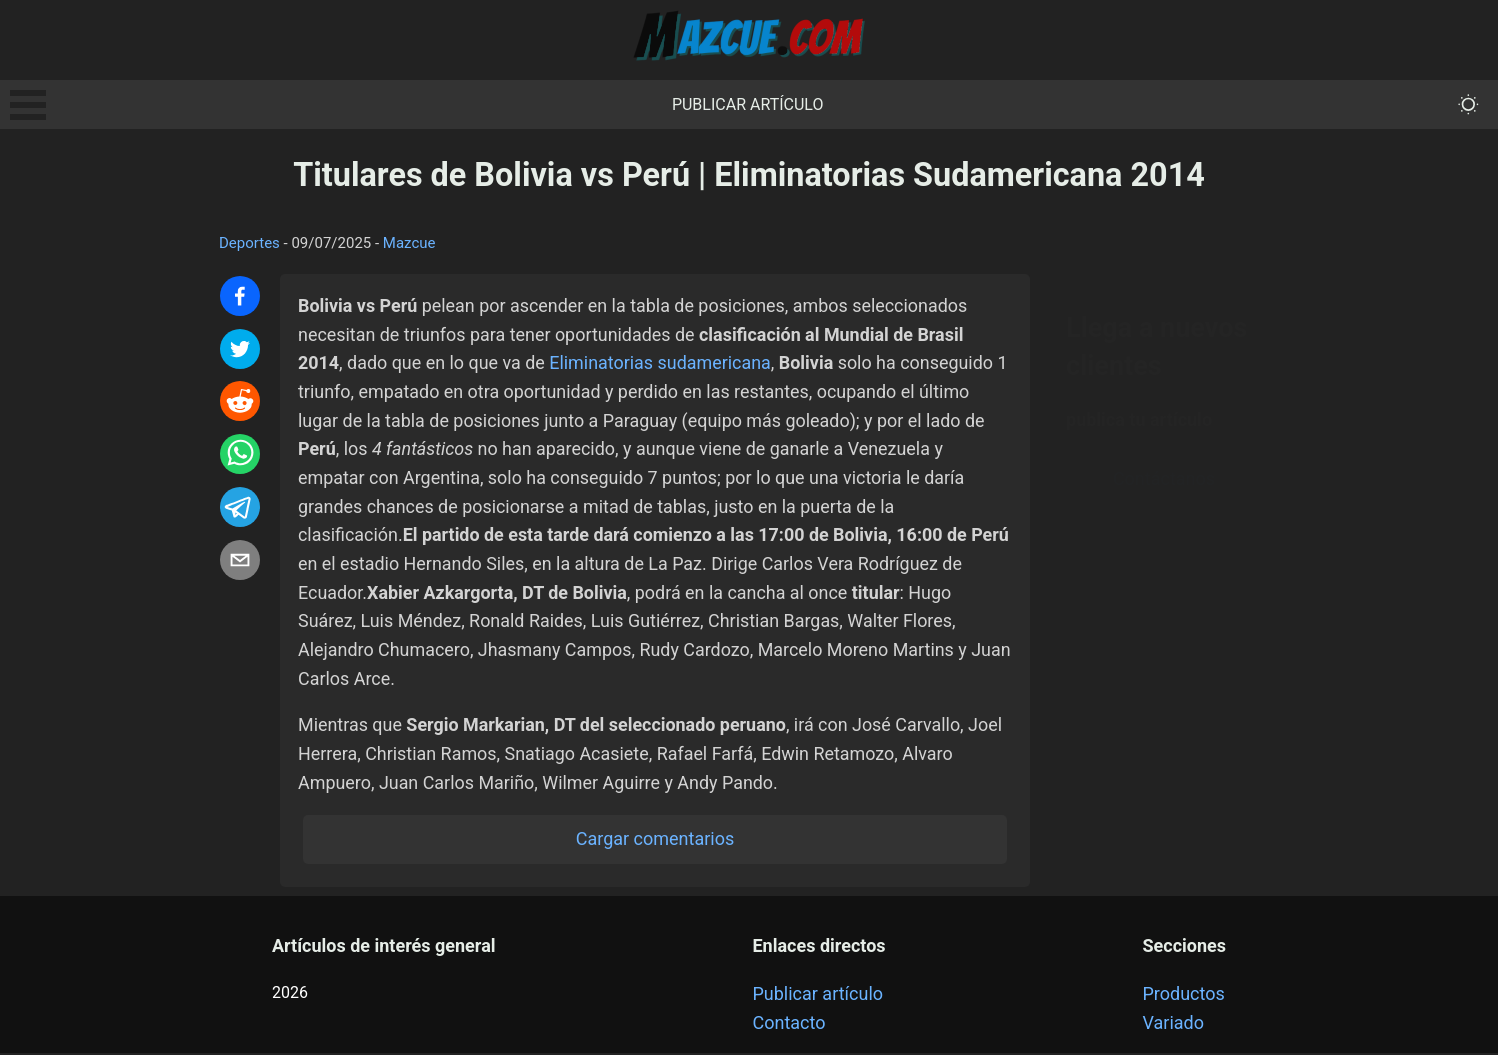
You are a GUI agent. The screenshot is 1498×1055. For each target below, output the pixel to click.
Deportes (249, 243)
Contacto (788, 1024)
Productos (1184, 996)
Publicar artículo (748, 104)
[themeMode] (1468, 104)
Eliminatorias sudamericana (662, 362)
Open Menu (28, 105)
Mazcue (409, 243)
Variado (1174, 1024)
